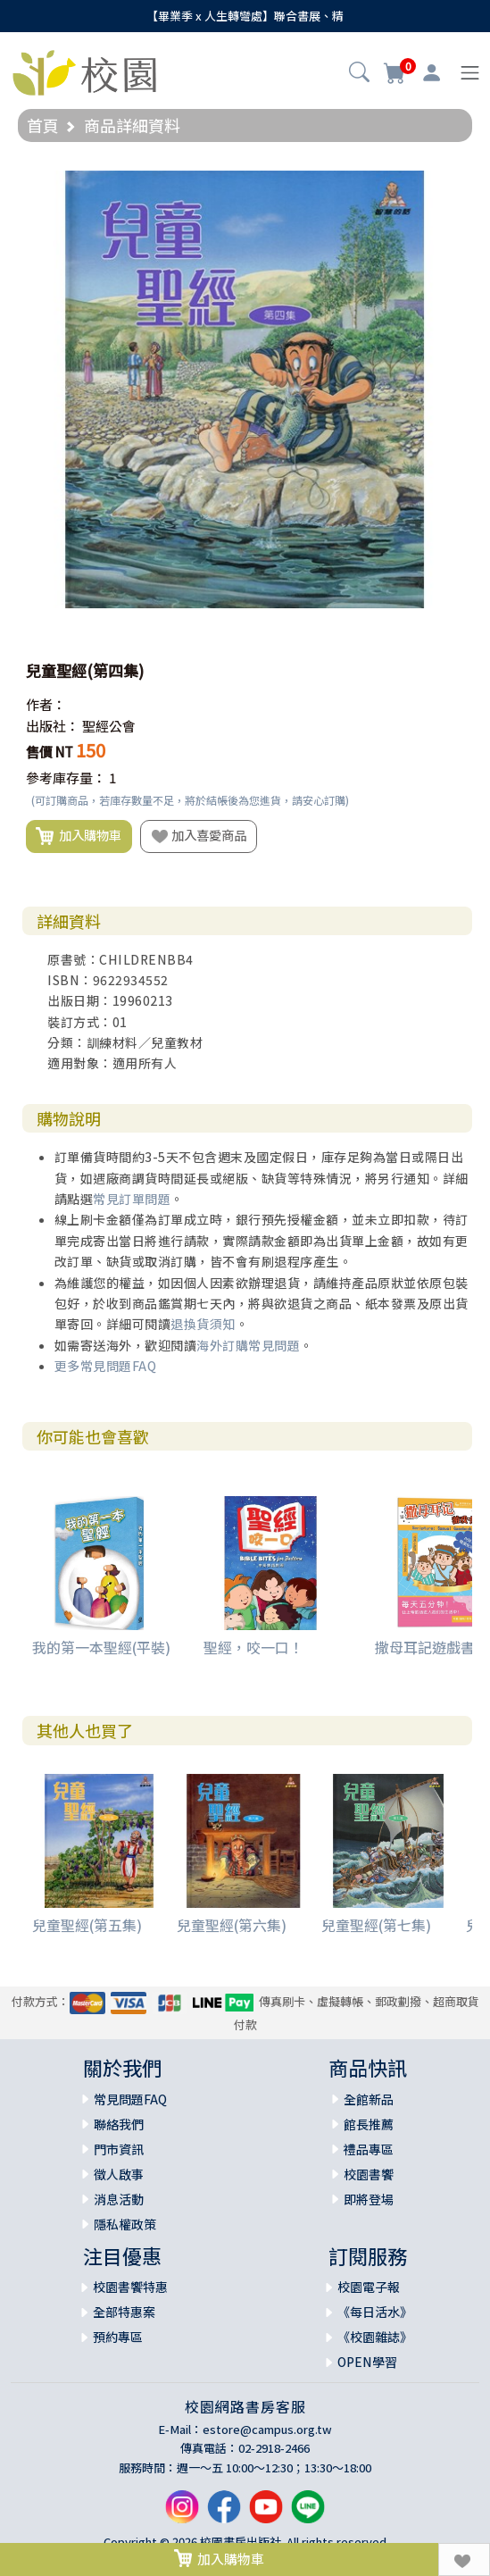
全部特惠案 (124, 2312)
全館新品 (369, 2099)
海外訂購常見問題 (248, 1345)
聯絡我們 (119, 2124)
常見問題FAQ (130, 2099)
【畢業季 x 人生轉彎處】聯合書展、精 (245, 15)
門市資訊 (119, 2149)
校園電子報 (368, 2287)
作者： (46, 704)
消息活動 (119, 2199)
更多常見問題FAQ (105, 1366)
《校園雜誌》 (374, 2337)
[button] (359, 74)
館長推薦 (369, 2124)
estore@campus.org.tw (267, 2429)
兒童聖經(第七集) (376, 1925)
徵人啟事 (119, 2174)
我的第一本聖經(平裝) (101, 1647)
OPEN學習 (367, 2362)
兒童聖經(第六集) (232, 1925)
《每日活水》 (374, 2312)
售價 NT (49, 751)
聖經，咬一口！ (253, 1647)
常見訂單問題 (131, 1199)
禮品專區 (369, 2149)
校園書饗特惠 (130, 2287)
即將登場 (369, 2199)
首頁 (43, 125)
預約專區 (118, 2337)
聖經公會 (109, 725)
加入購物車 (78, 836)
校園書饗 (369, 2174)
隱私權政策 (125, 2224)
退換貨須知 (203, 1324)
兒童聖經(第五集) (87, 1925)
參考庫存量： (66, 777)
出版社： (52, 725)
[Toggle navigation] (470, 72)
